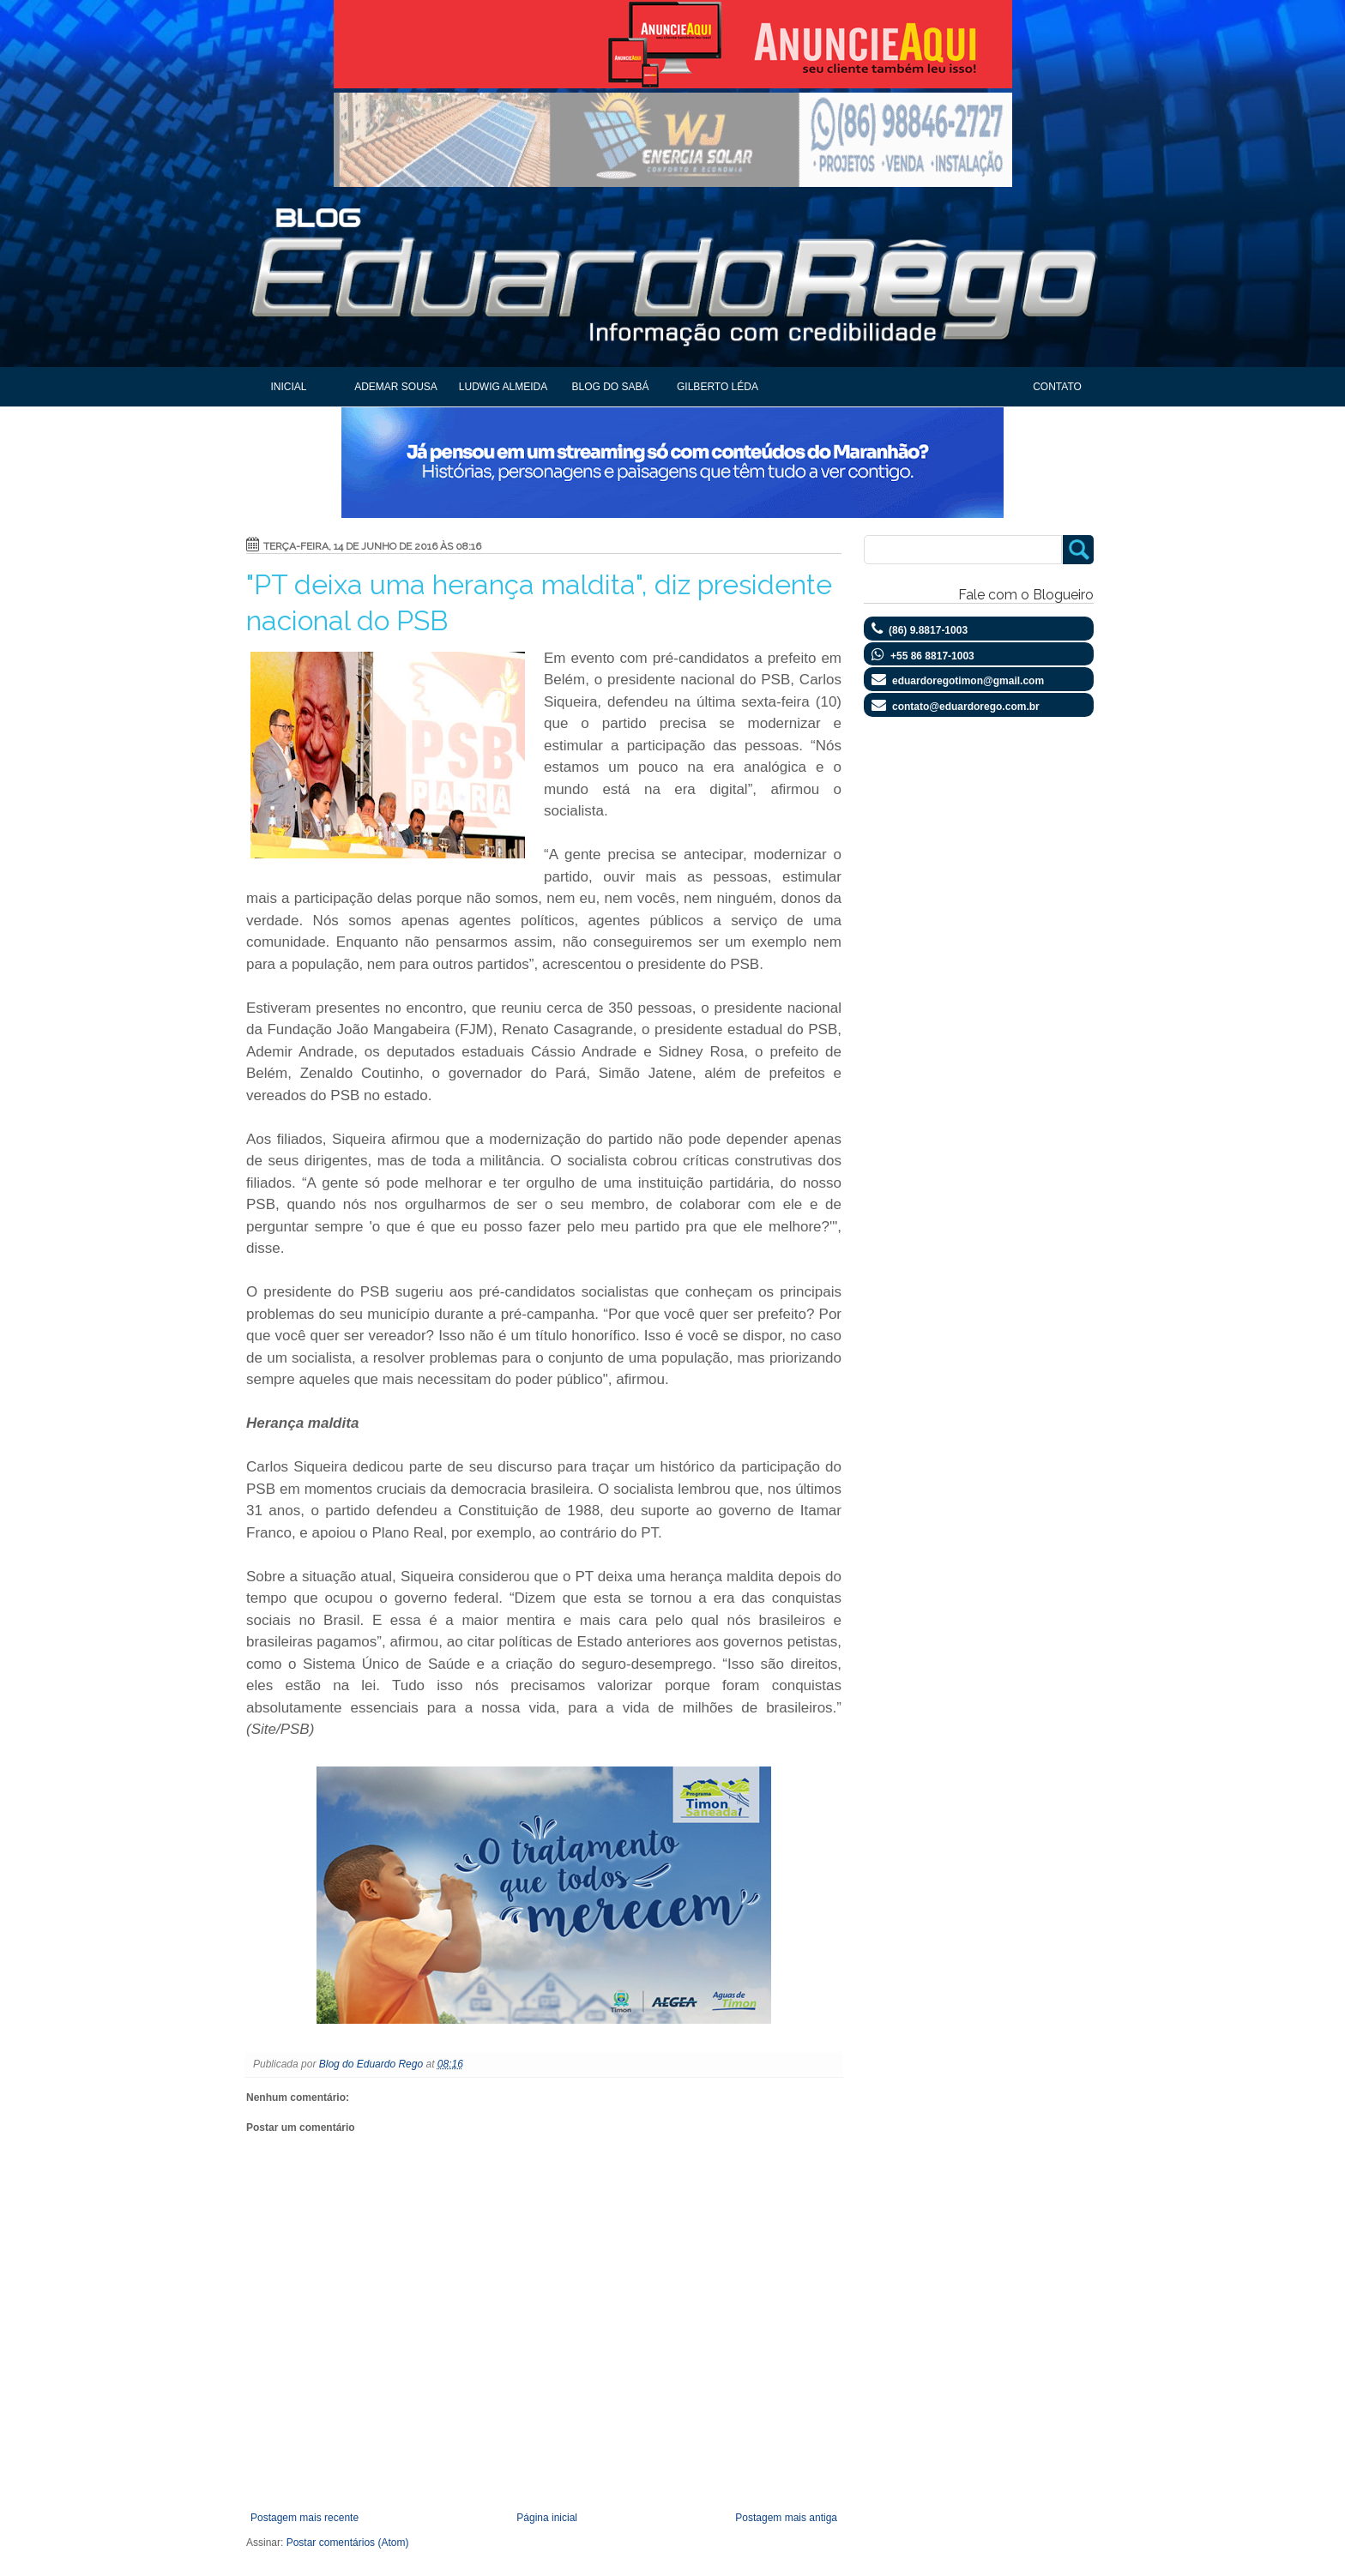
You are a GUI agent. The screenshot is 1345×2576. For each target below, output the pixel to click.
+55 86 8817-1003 (932, 656)
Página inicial (546, 2518)
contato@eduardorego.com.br (966, 707)
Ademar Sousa (395, 387)
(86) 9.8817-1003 (928, 630)
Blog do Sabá (609, 387)
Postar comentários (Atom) (347, 2543)
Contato (1057, 387)
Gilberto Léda (717, 387)
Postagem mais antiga (786, 2518)
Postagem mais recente (304, 2518)
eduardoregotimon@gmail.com (968, 681)
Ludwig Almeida (503, 387)
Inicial (288, 387)
